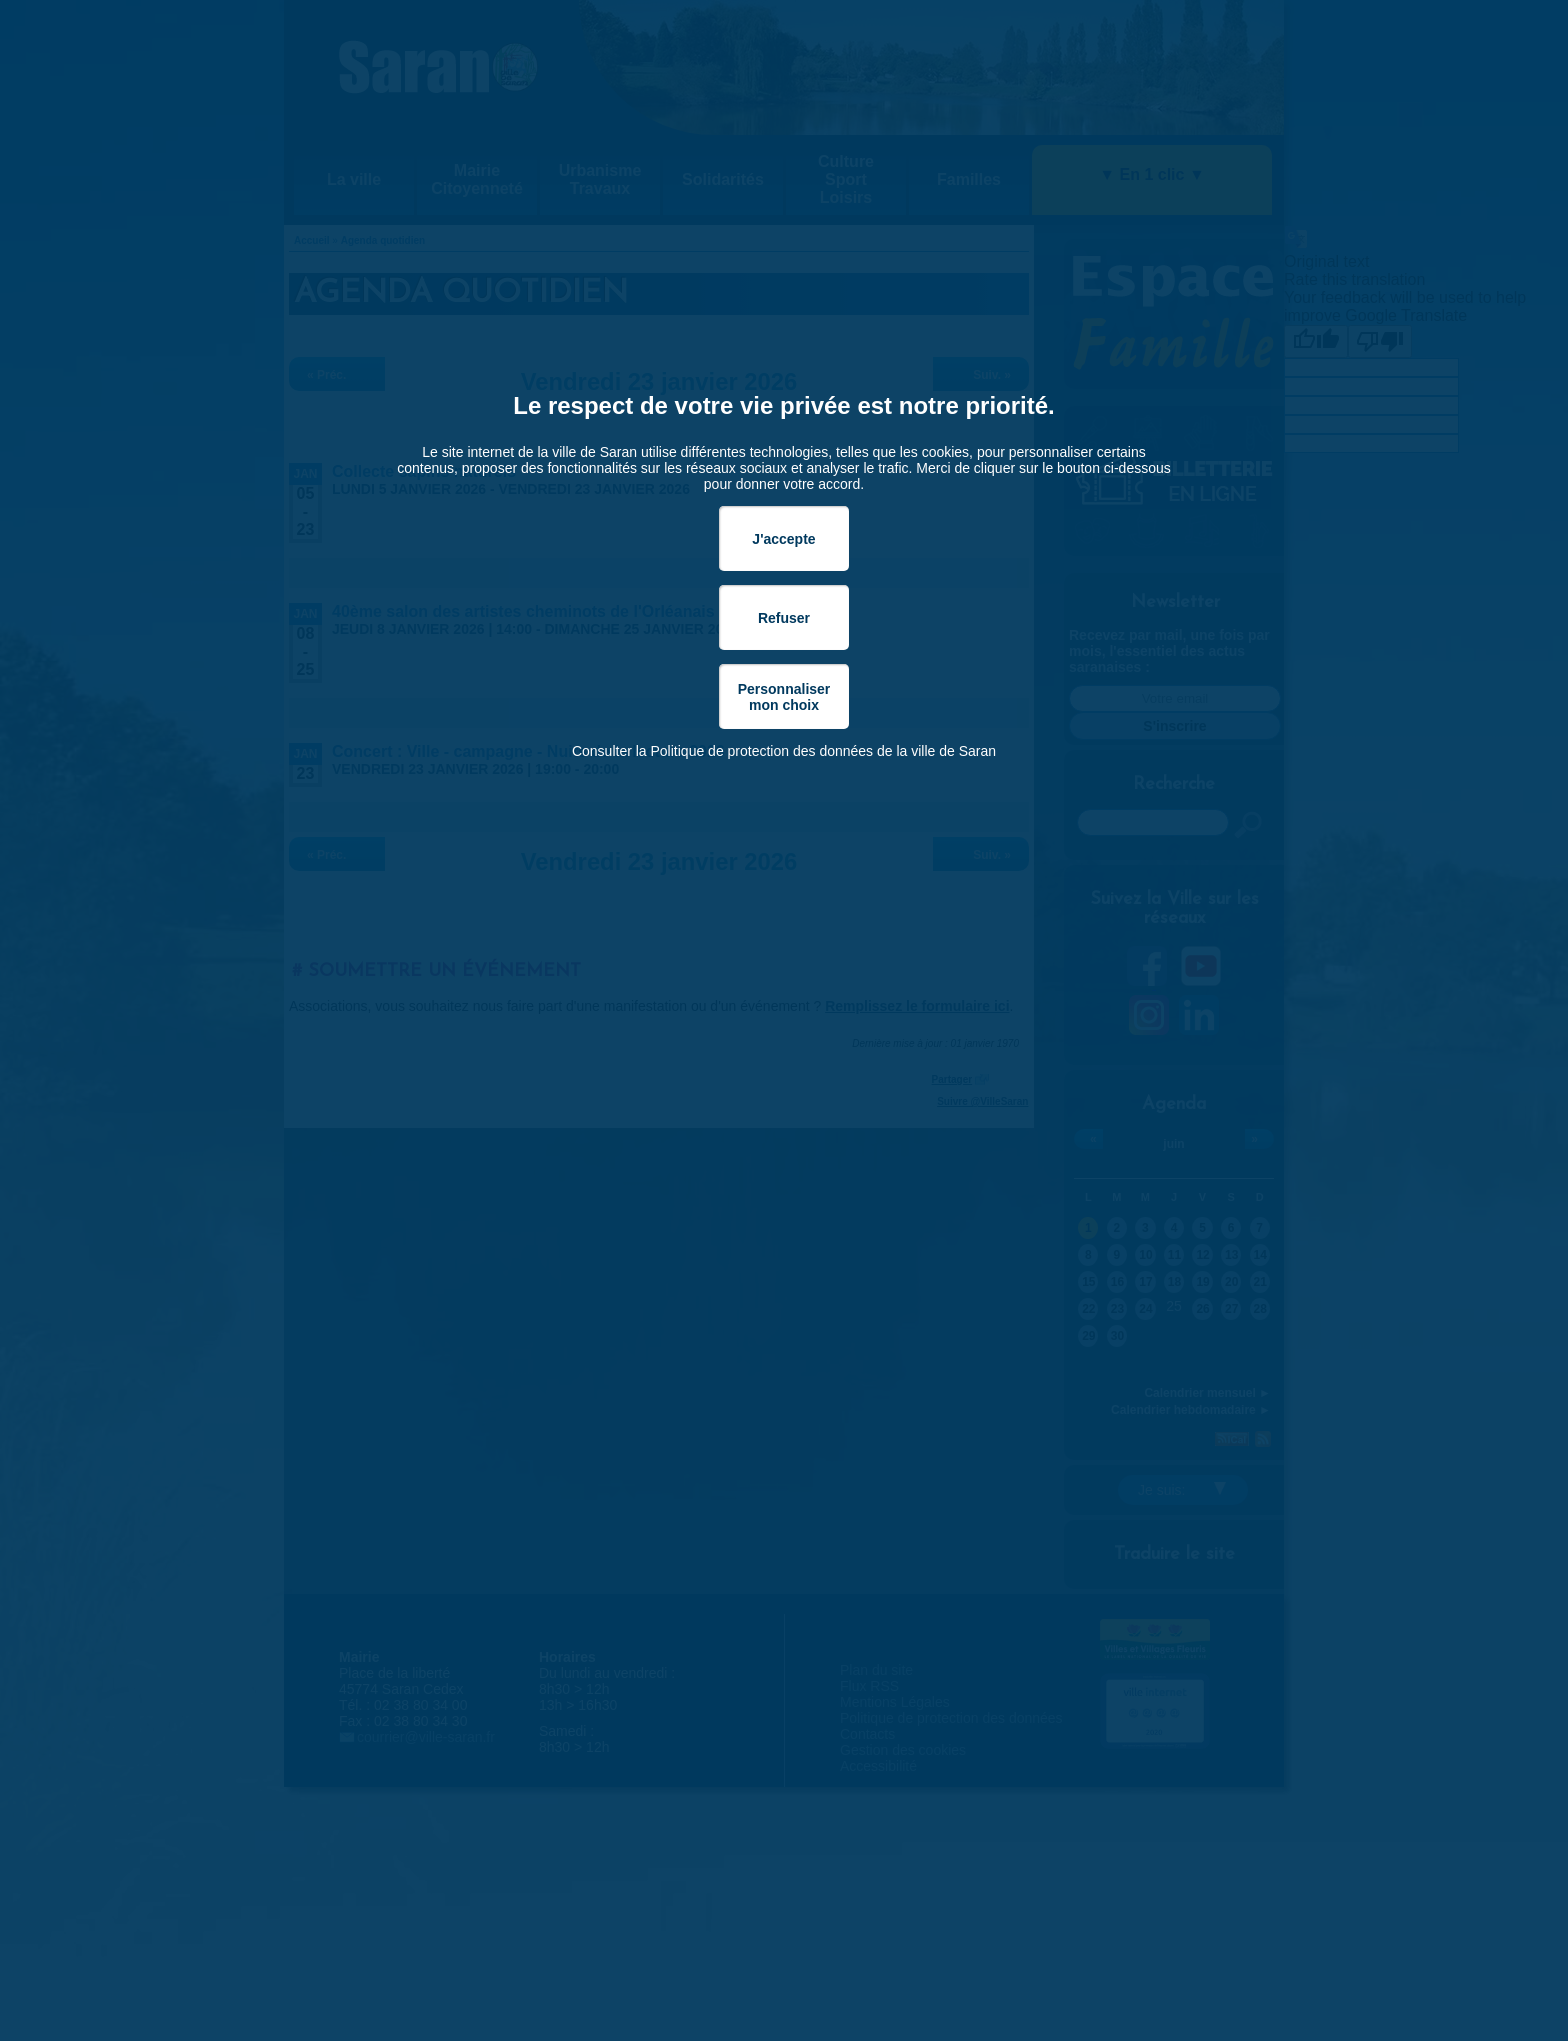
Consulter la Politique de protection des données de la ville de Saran (784, 751)
